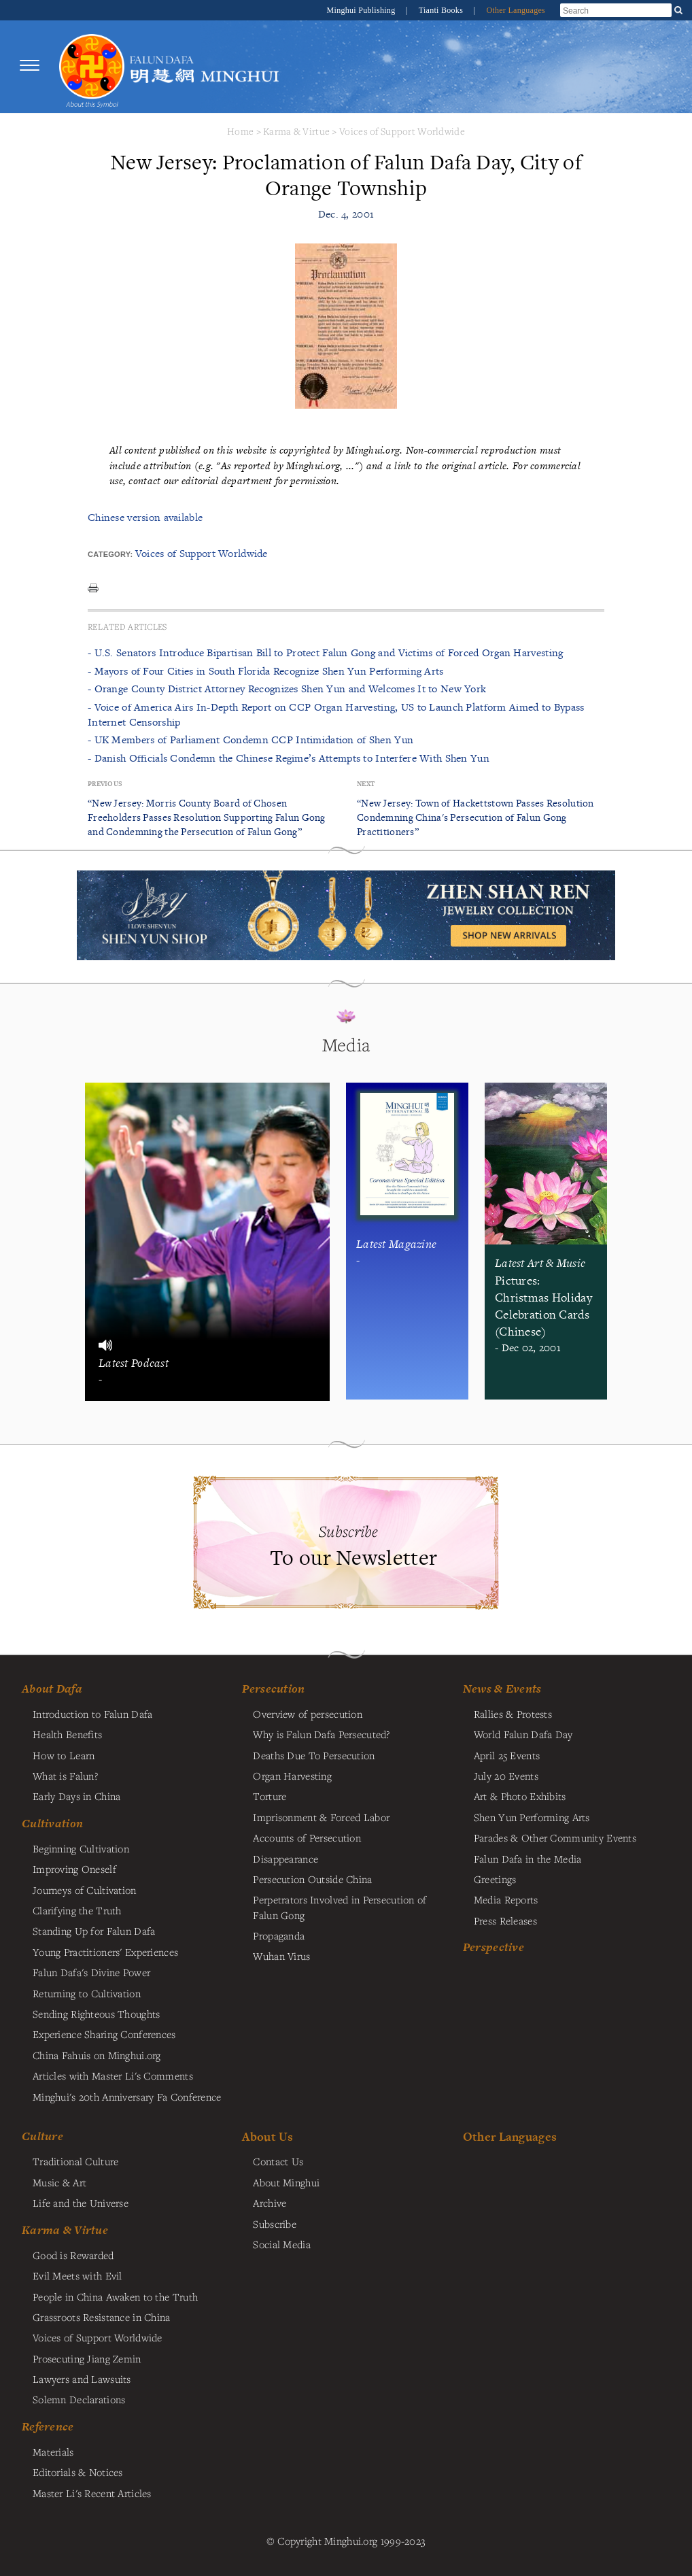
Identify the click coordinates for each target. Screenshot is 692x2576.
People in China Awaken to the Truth (115, 2296)
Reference (48, 2426)
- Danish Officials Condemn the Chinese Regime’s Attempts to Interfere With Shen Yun (288, 758)
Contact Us (278, 2161)
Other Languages (515, 10)
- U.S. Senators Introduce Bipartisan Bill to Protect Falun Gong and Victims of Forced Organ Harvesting (325, 652)
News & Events (502, 1688)
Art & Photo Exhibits (520, 1796)
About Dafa (52, 1688)
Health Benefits (67, 1734)
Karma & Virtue (296, 130)
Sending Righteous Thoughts (96, 2013)
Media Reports (506, 1899)
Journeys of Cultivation (85, 1890)
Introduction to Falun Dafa (93, 1714)
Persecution (273, 1688)
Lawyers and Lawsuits (82, 2379)
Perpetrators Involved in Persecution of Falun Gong (339, 1907)
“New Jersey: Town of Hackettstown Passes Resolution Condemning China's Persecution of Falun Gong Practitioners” (475, 817)
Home (240, 130)
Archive (269, 2202)
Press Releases (505, 1920)
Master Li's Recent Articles (92, 2493)
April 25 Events (507, 1755)
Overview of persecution (307, 1714)
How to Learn (63, 1755)
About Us (267, 2136)
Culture (42, 2136)
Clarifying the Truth (77, 1910)
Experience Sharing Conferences (104, 2034)
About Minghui (286, 2182)
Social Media (281, 2244)
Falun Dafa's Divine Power (91, 1972)
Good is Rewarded (73, 2255)
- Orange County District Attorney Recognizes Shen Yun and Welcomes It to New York (287, 688)
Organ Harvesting (292, 1775)
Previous (105, 783)
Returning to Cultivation (87, 1993)
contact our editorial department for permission (232, 480)
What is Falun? (65, 1775)
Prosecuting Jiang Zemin (87, 2358)
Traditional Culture (75, 2161)
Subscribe (274, 2224)
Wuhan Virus (281, 1956)
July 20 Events (506, 1775)
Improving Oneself (74, 1869)
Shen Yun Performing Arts (532, 1817)
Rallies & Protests (513, 1714)
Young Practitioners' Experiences (105, 1952)
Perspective (493, 1947)
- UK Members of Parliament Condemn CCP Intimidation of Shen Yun (250, 739)
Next (366, 783)
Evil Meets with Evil (77, 2275)
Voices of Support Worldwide (402, 130)
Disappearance (285, 1858)
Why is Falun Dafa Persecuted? (321, 1734)
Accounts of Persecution (307, 1837)
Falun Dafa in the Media (528, 1858)
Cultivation (52, 1823)
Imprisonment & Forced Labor (321, 1817)
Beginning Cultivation (81, 1848)
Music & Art (59, 2182)
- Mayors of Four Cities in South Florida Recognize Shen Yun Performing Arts (266, 671)
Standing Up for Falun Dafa (94, 1930)
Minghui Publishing (362, 10)
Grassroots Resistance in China (102, 2317)
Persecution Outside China (312, 1879)
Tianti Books (442, 10)
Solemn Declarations (79, 2399)
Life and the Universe (80, 2202)
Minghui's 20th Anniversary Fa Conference (127, 2096)
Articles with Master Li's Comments (113, 2075)
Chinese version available (145, 517)
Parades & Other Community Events (555, 1837)
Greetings (495, 1879)
